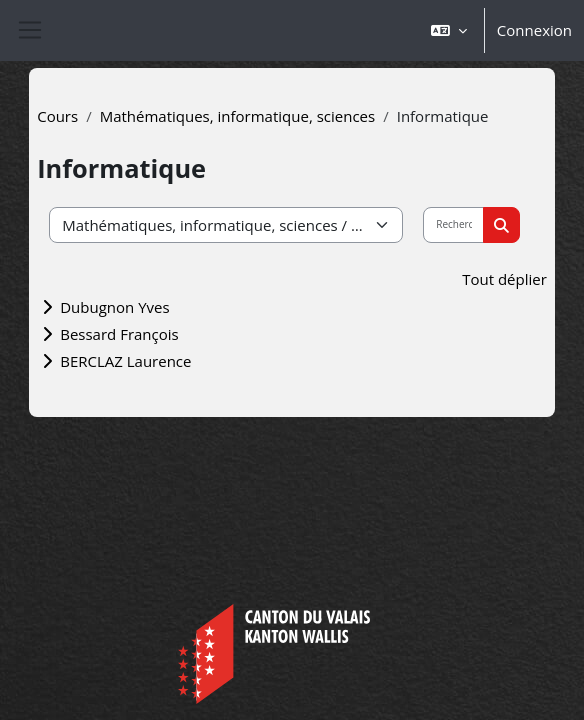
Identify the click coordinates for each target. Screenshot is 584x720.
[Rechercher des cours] (454, 225)
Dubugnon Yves (114, 307)
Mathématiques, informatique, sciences (238, 116)
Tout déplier (504, 279)
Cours (57, 116)
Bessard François (119, 334)
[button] (449, 30)
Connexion (534, 30)
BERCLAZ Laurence (125, 361)
